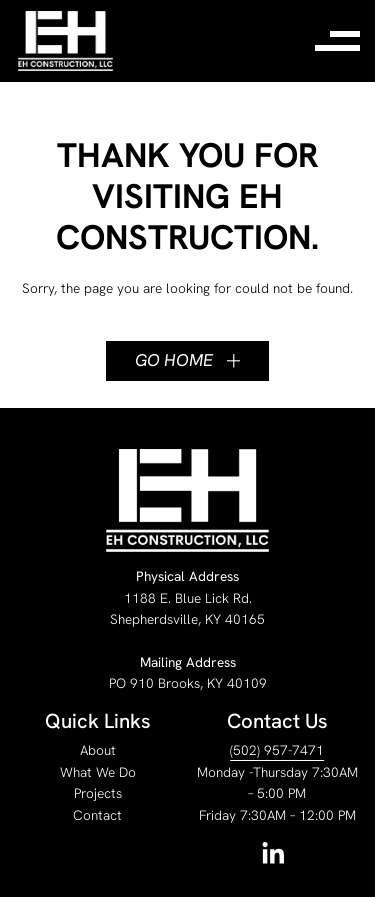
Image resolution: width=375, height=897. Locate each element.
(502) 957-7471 (277, 750)
